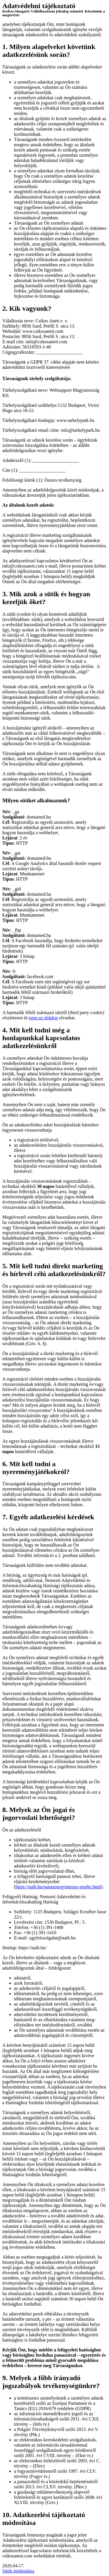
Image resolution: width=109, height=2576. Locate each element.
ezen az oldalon (43, 1017)
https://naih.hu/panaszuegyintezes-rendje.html (58, 1886)
